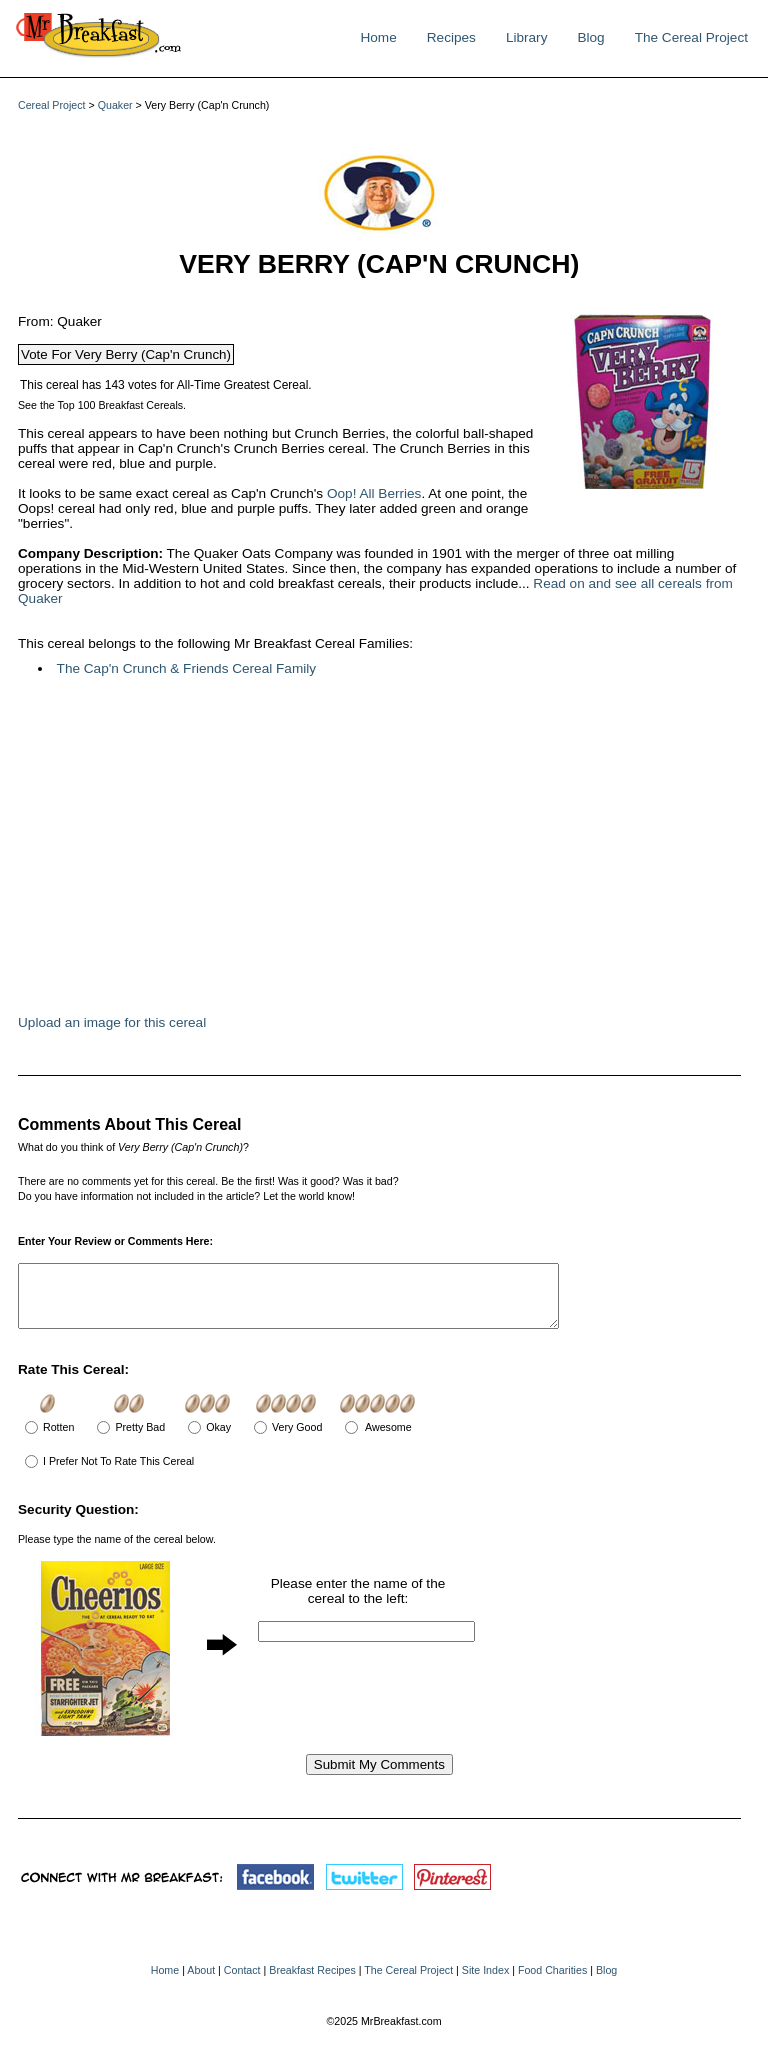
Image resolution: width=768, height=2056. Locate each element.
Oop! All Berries (374, 493)
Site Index (485, 1982)
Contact (242, 1982)
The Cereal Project (691, 37)
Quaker (115, 105)
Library (527, 37)
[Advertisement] (318, 856)
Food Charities (552, 1982)
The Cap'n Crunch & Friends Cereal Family (186, 668)
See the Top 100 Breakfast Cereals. (102, 405)
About (201, 1982)
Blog (590, 37)
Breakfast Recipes (312, 1982)
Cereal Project (52, 105)
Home (378, 37)
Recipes (451, 37)
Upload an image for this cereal (112, 1022)
